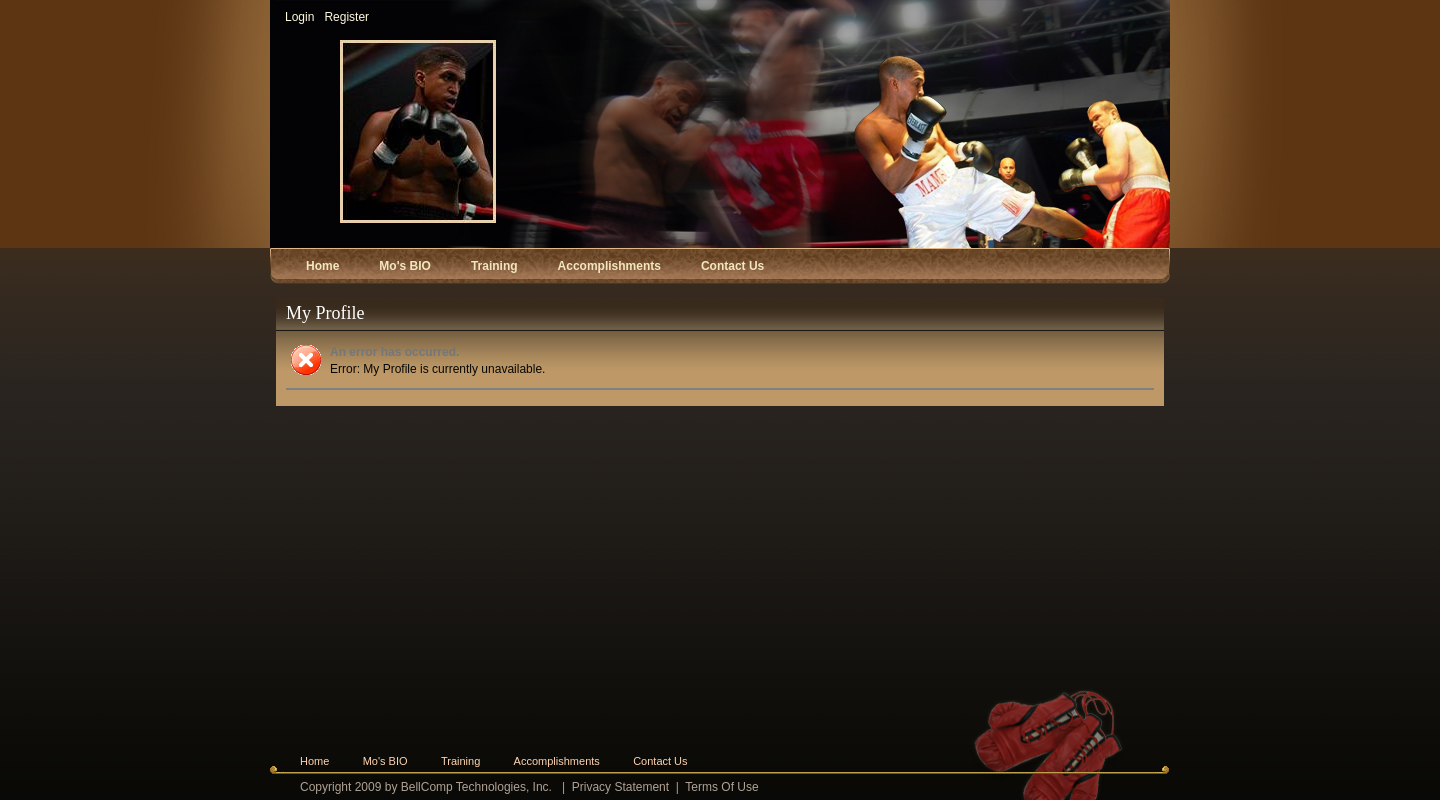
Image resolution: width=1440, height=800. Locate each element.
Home (314, 761)
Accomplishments (557, 761)
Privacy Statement (620, 787)
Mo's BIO (385, 761)
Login (299, 17)
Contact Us (660, 761)
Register (346, 17)
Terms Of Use (721, 787)
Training (460, 761)
